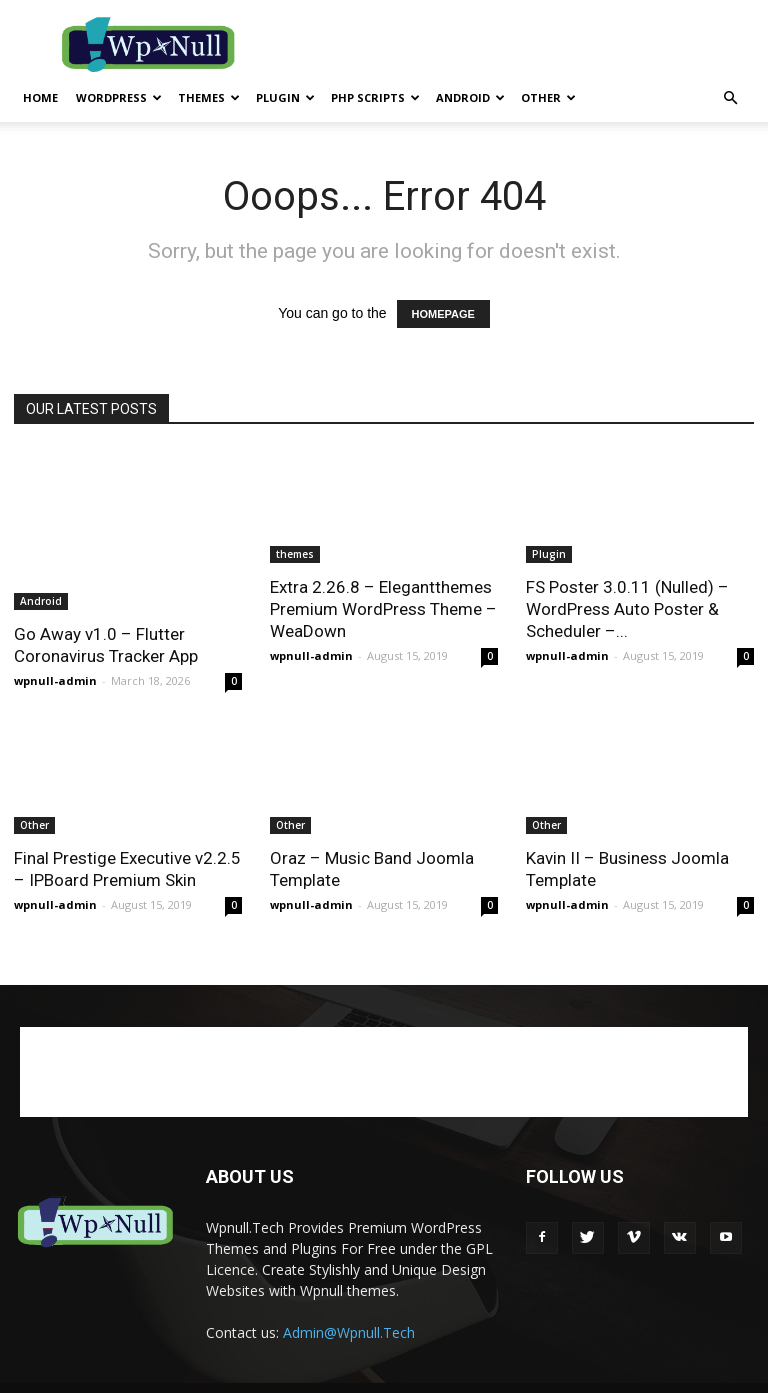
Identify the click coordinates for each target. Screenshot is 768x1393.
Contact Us (675, 1374)
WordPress (119, 97)
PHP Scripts (375, 97)
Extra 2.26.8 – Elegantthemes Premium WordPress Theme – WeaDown (383, 609)
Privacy (503, 1374)
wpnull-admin (55, 633)
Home (40, 97)
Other (548, 97)
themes (209, 97)
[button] (730, 98)
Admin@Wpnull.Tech (349, 1306)
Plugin (285, 97)
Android (470, 97)
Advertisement (583, 1374)
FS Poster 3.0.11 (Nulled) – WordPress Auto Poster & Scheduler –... (627, 609)
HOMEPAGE (443, 314)
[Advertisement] (519, 44)
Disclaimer (434, 1374)
